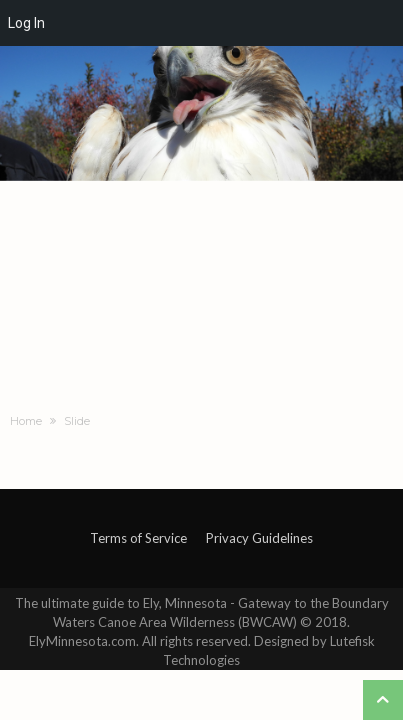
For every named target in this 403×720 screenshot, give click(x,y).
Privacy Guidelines (259, 538)
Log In (26, 23)
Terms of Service (138, 538)
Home (26, 421)
